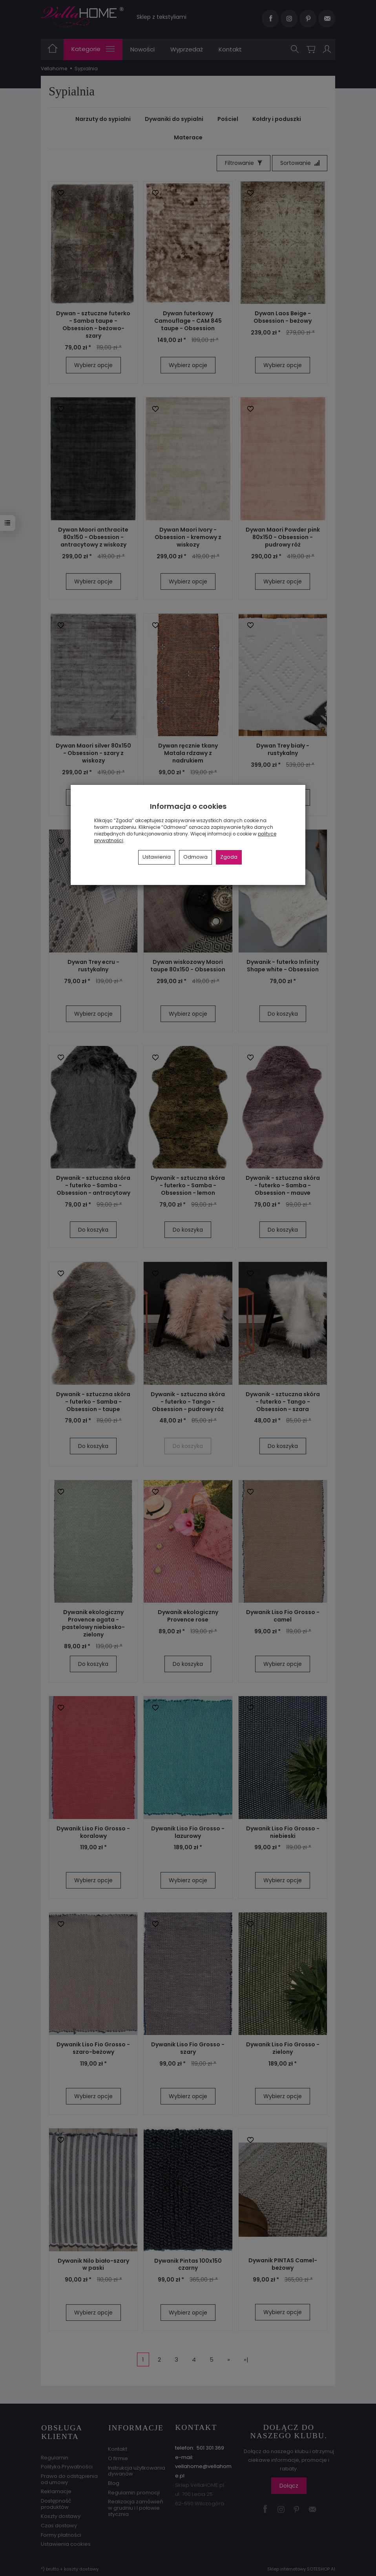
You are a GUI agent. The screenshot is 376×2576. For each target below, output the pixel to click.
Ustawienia (156, 857)
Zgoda (228, 857)
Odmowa (195, 857)
